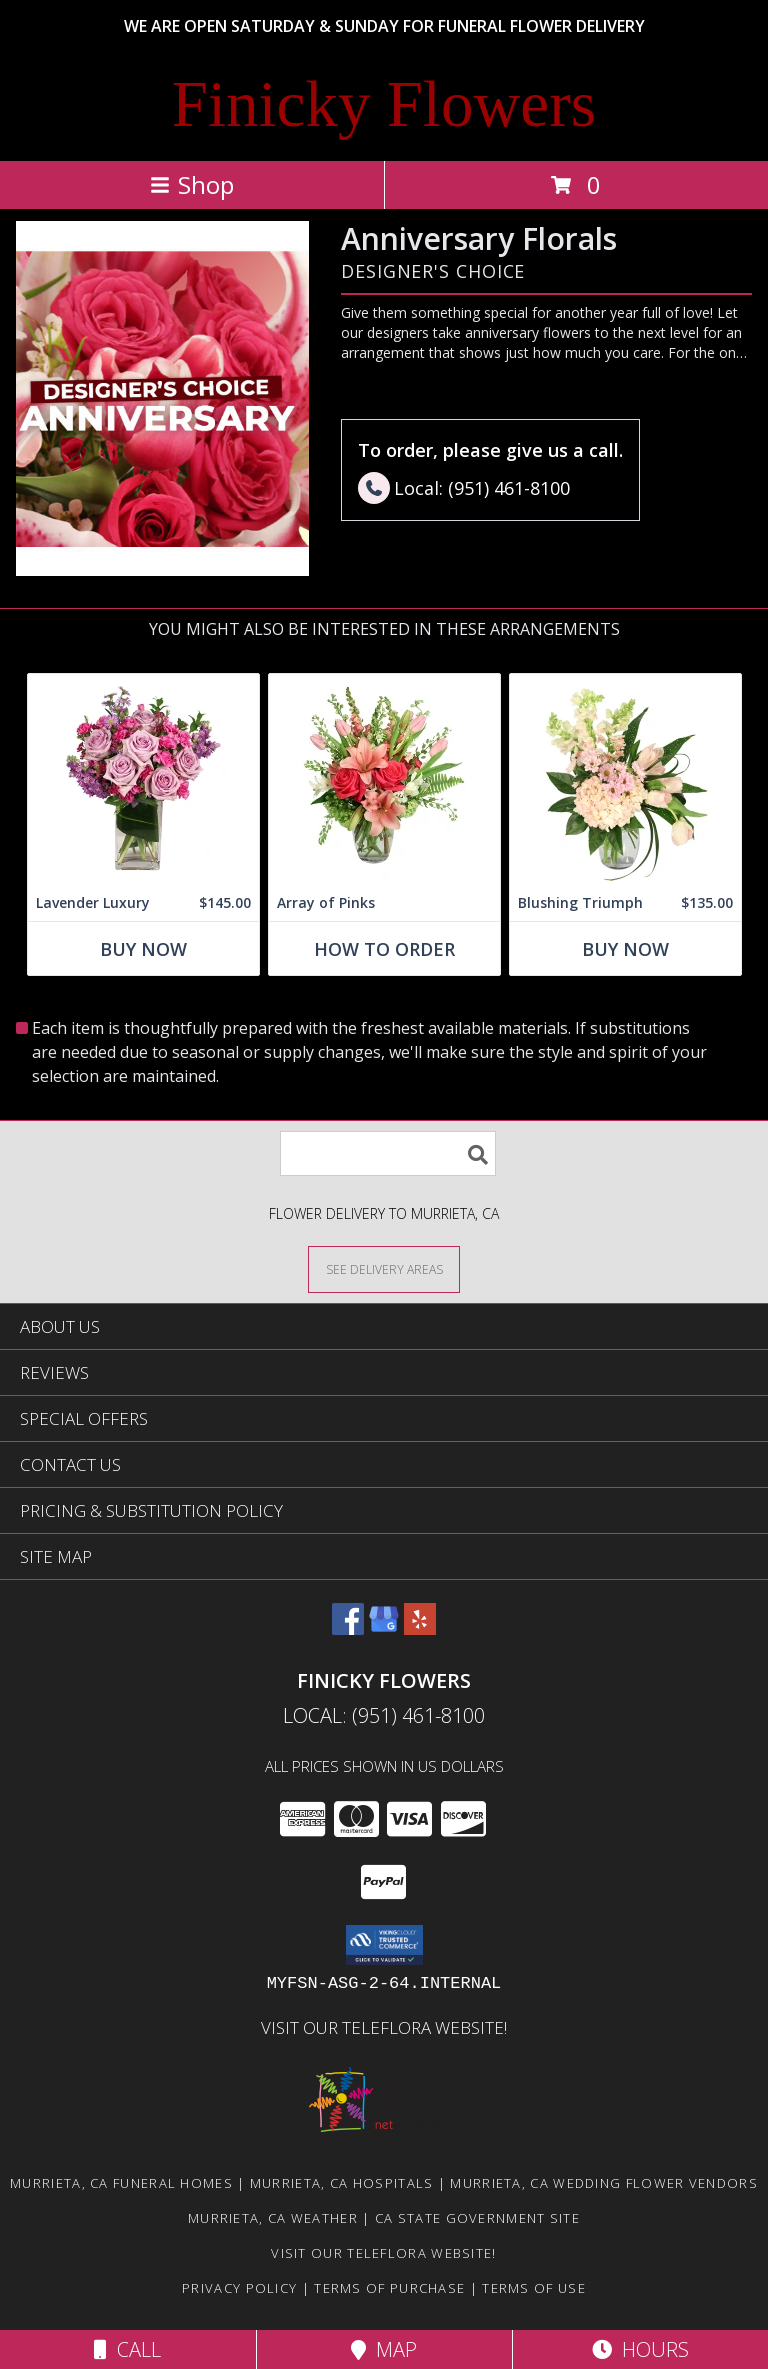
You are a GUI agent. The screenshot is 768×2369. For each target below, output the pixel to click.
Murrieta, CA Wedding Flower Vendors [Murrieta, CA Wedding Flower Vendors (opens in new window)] (604, 2183)
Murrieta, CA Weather (273, 2218)
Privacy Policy (239, 2288)
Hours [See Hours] (640, 2349)
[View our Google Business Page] (384, 1628)
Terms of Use (534, 2288)
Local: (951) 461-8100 (384, 1715)
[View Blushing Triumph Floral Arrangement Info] (625, 779)
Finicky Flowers (384, 104)
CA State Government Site (477, 2218)
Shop (192, 184)
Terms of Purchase (389, 2288)
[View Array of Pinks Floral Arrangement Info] (384, 779)
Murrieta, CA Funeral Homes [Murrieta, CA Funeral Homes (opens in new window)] (121, 2183)
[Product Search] (388, 1153)
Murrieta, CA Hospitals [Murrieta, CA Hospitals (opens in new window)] (342, 2183)
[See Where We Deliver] (384, 1268)
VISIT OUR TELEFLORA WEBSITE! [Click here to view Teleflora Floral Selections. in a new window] (384, 2027)
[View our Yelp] (420, 1628)
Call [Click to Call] (127, 2349)
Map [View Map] (384, 2349)
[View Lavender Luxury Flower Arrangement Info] (143, 779)
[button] (384, 1945)
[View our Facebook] (348, 1628)
